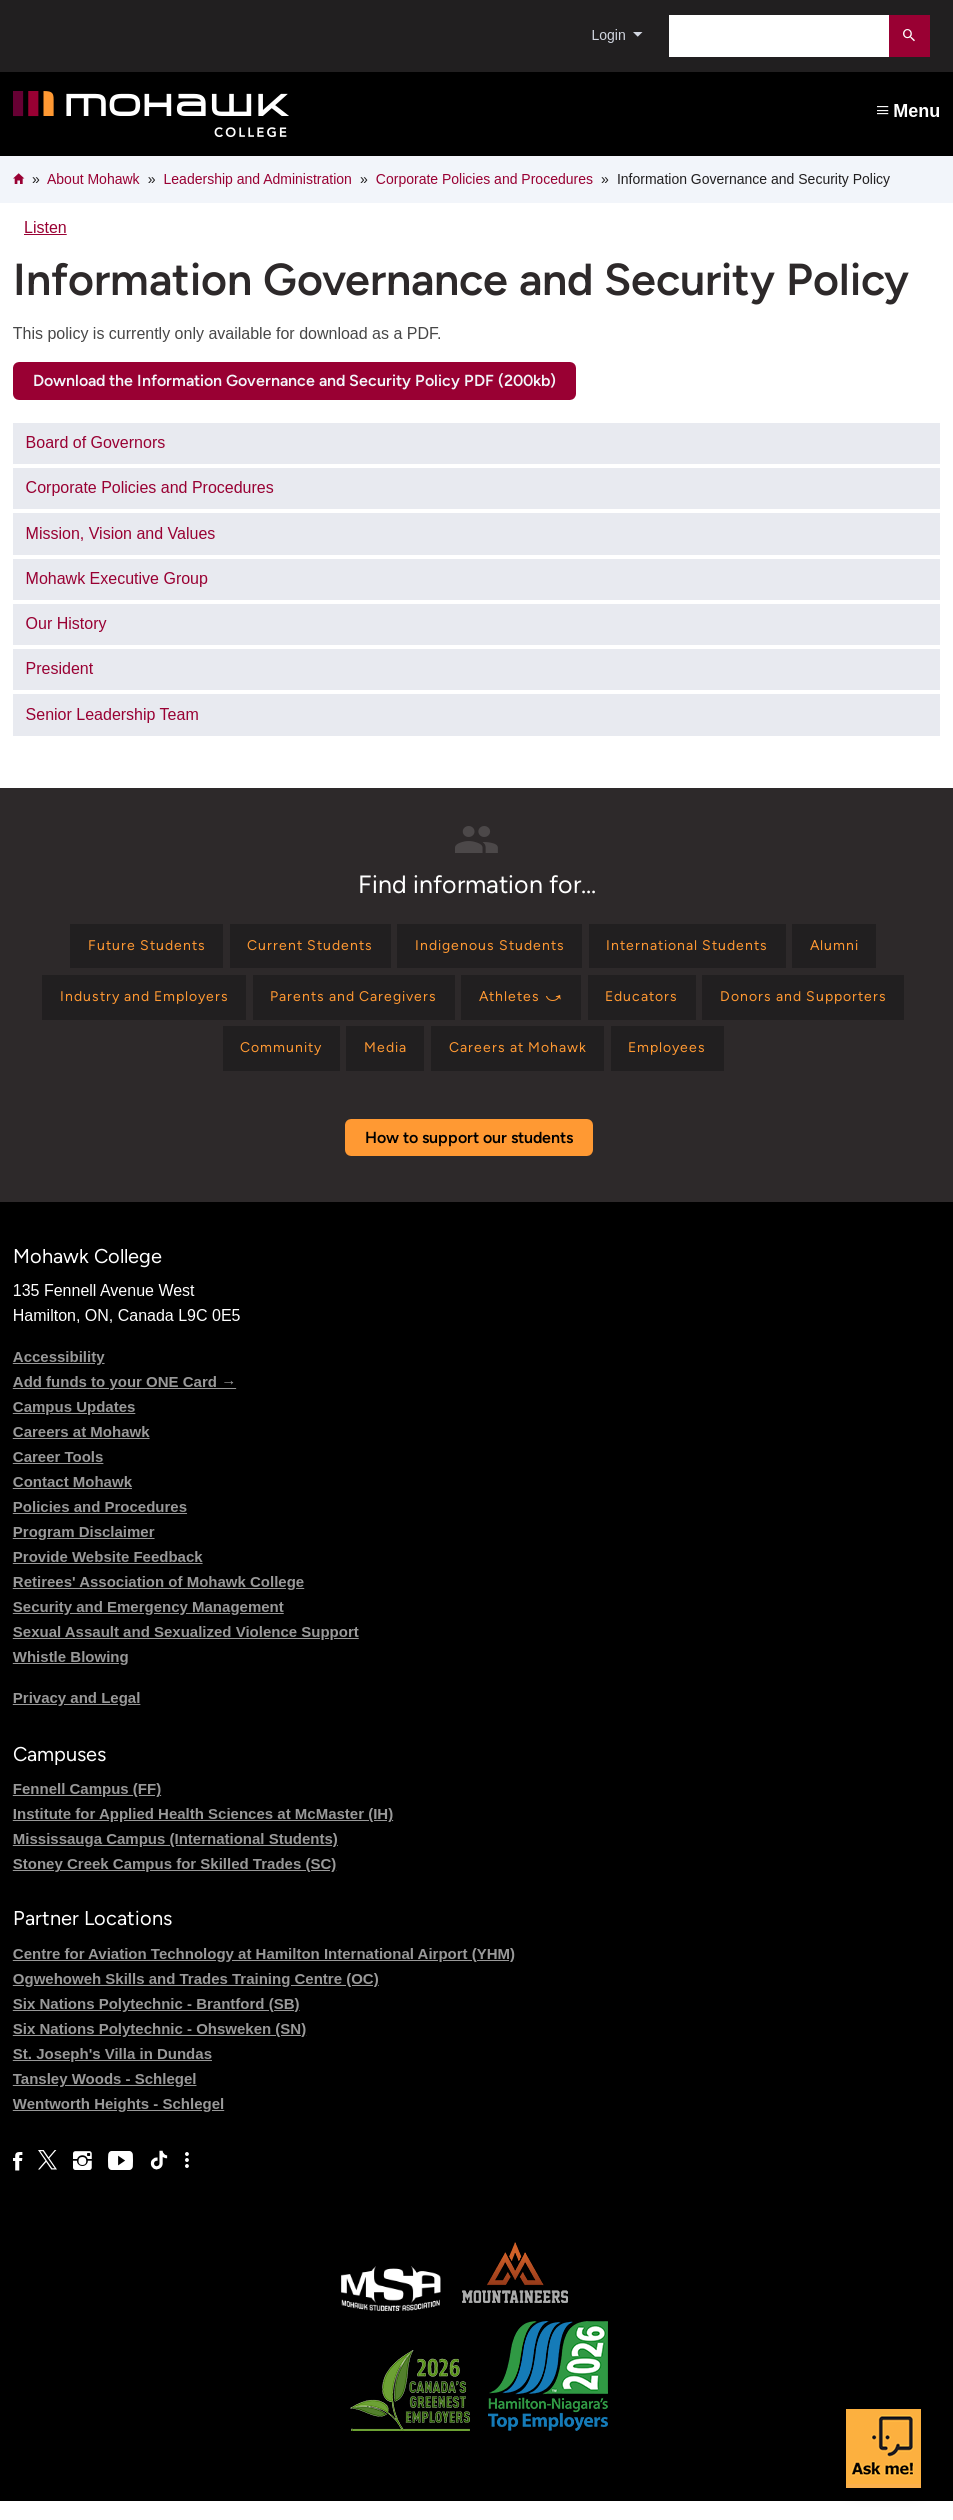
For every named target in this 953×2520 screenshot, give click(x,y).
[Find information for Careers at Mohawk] (639, 1064)
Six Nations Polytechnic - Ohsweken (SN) (159, 2047)
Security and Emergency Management (148, 1625)
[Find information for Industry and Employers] (222, 1006)
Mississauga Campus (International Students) (175, 1858)
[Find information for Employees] (806, 1064)
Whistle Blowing (71, 1675)
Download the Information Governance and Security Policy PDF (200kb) (294, 380)
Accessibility (59, 1375)
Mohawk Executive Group (117, 578)
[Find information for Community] (373, 1064)
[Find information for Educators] (777, 1006)
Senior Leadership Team (112, 714)
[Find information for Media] (490, 1064)
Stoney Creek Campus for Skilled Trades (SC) (174, 1883)
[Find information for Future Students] (108, 949)
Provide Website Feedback (108, 1575)
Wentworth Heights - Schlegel (118, 2122)
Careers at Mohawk (81, 1450)
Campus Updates (74, 1425)
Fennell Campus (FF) (87, 1808)
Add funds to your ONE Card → (124, 1400)
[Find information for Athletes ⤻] (643, 1006)
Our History (66, 623)
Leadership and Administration (258, 179)
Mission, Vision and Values (121, 533)
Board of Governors (96, 442)
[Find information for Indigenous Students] (490, 949)
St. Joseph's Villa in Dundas (112, 2072)
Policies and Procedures (100, 1525)
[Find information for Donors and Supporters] (187, 1064)
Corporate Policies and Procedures (484, 179)
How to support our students (469, 1156)
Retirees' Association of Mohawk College (158, 1600)
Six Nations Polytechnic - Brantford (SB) (156, 2022)
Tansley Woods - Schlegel (105, 2097)
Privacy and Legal (77, 1716)
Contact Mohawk (72, 1500)
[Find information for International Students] (709, 949)
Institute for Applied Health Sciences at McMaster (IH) (203, 1833)
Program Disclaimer (84, 1550)
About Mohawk (93, 179)
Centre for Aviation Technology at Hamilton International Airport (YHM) (264, 1972)
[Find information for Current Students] (290, 949)
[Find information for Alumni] (875, 949)
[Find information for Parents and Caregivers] (455, 1006)
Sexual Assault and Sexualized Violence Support (186, 1650)
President (60, 668)
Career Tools (58, 1475)
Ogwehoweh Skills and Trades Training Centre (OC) (196, 1997)
